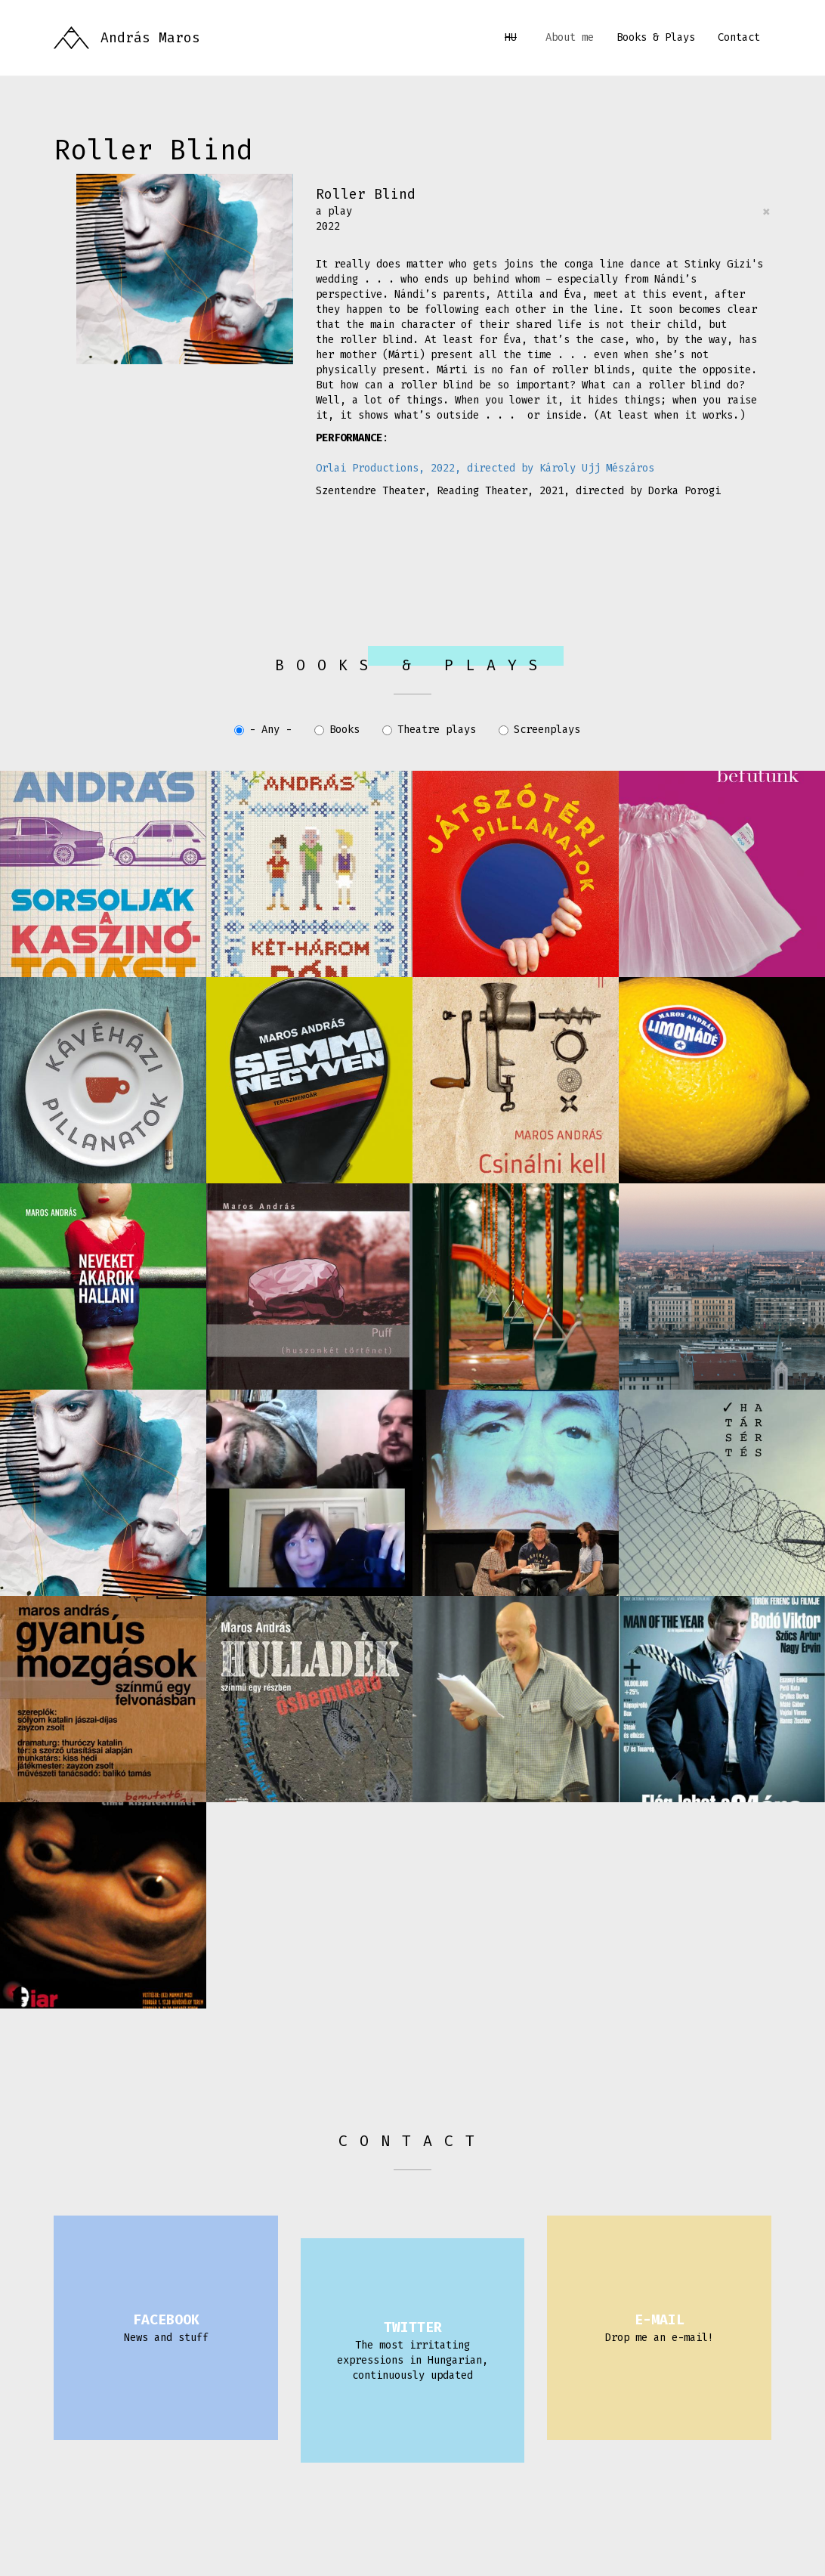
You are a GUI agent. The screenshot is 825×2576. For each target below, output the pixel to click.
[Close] (766, 212)
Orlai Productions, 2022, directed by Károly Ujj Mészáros (485, 468)
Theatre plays (429, 729)
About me (569, 37)
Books (337, 729)
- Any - (263, 729)
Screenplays (539, 729)
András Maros (150, 37)
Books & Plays (655, 37)
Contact (739, 37)
